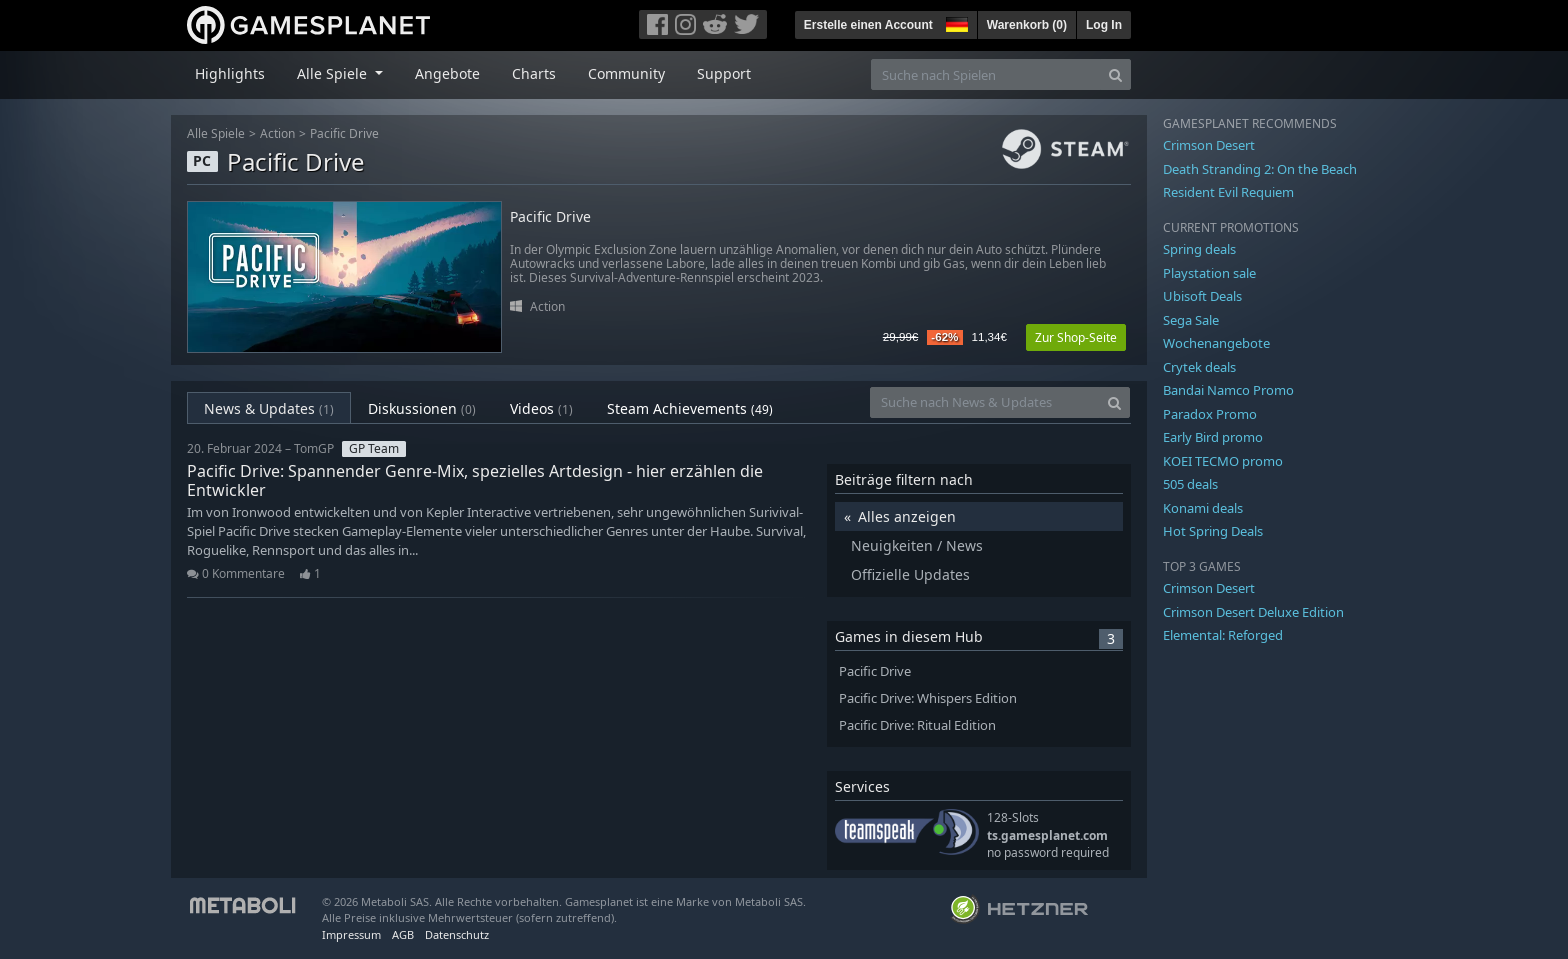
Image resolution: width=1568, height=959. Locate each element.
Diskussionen (422, 408)
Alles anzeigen (907, 516)
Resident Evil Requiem (1228, 192)
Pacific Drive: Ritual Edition (917, 725)
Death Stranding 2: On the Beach (1260, 169)
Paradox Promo (1210, 414)
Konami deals (1203, 508)
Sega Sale (1191, 320)
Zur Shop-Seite (1076, 337)
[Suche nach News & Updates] (985, 402)
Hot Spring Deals (1213, 531)
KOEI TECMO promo (1223, 461)
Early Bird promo (1213, 437)
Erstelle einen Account (868, 25)
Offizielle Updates (910, 574)
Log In (1104, 25)
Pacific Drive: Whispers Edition (928, 698)
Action (277, 133)
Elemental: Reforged (1223, 635)
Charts (534, 73)
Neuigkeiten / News (917, 545)
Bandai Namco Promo (1228, 390)
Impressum (351, 934)
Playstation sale (1209, 273)
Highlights (230, 73)
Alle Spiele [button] (334, 73)
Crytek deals (1199, 367)
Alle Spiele (216, 133)
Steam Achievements (690, 408)
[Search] (1115, 74)
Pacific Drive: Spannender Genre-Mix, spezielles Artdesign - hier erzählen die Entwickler (475, 480)
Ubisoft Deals (1202, 296)
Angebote (447, 73)
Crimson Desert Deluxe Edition (1253, 612)
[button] (955, 22)
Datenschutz (457, 934)
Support (724, 73)
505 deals (1190, 484)
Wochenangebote (1216, 343)
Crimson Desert (1209, 145)
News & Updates (269, 408)
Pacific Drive (344, 133)
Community (626, 73)
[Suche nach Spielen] (986, 74)
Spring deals (1199, 249)
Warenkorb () (1027, 25)
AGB (403, 934)
